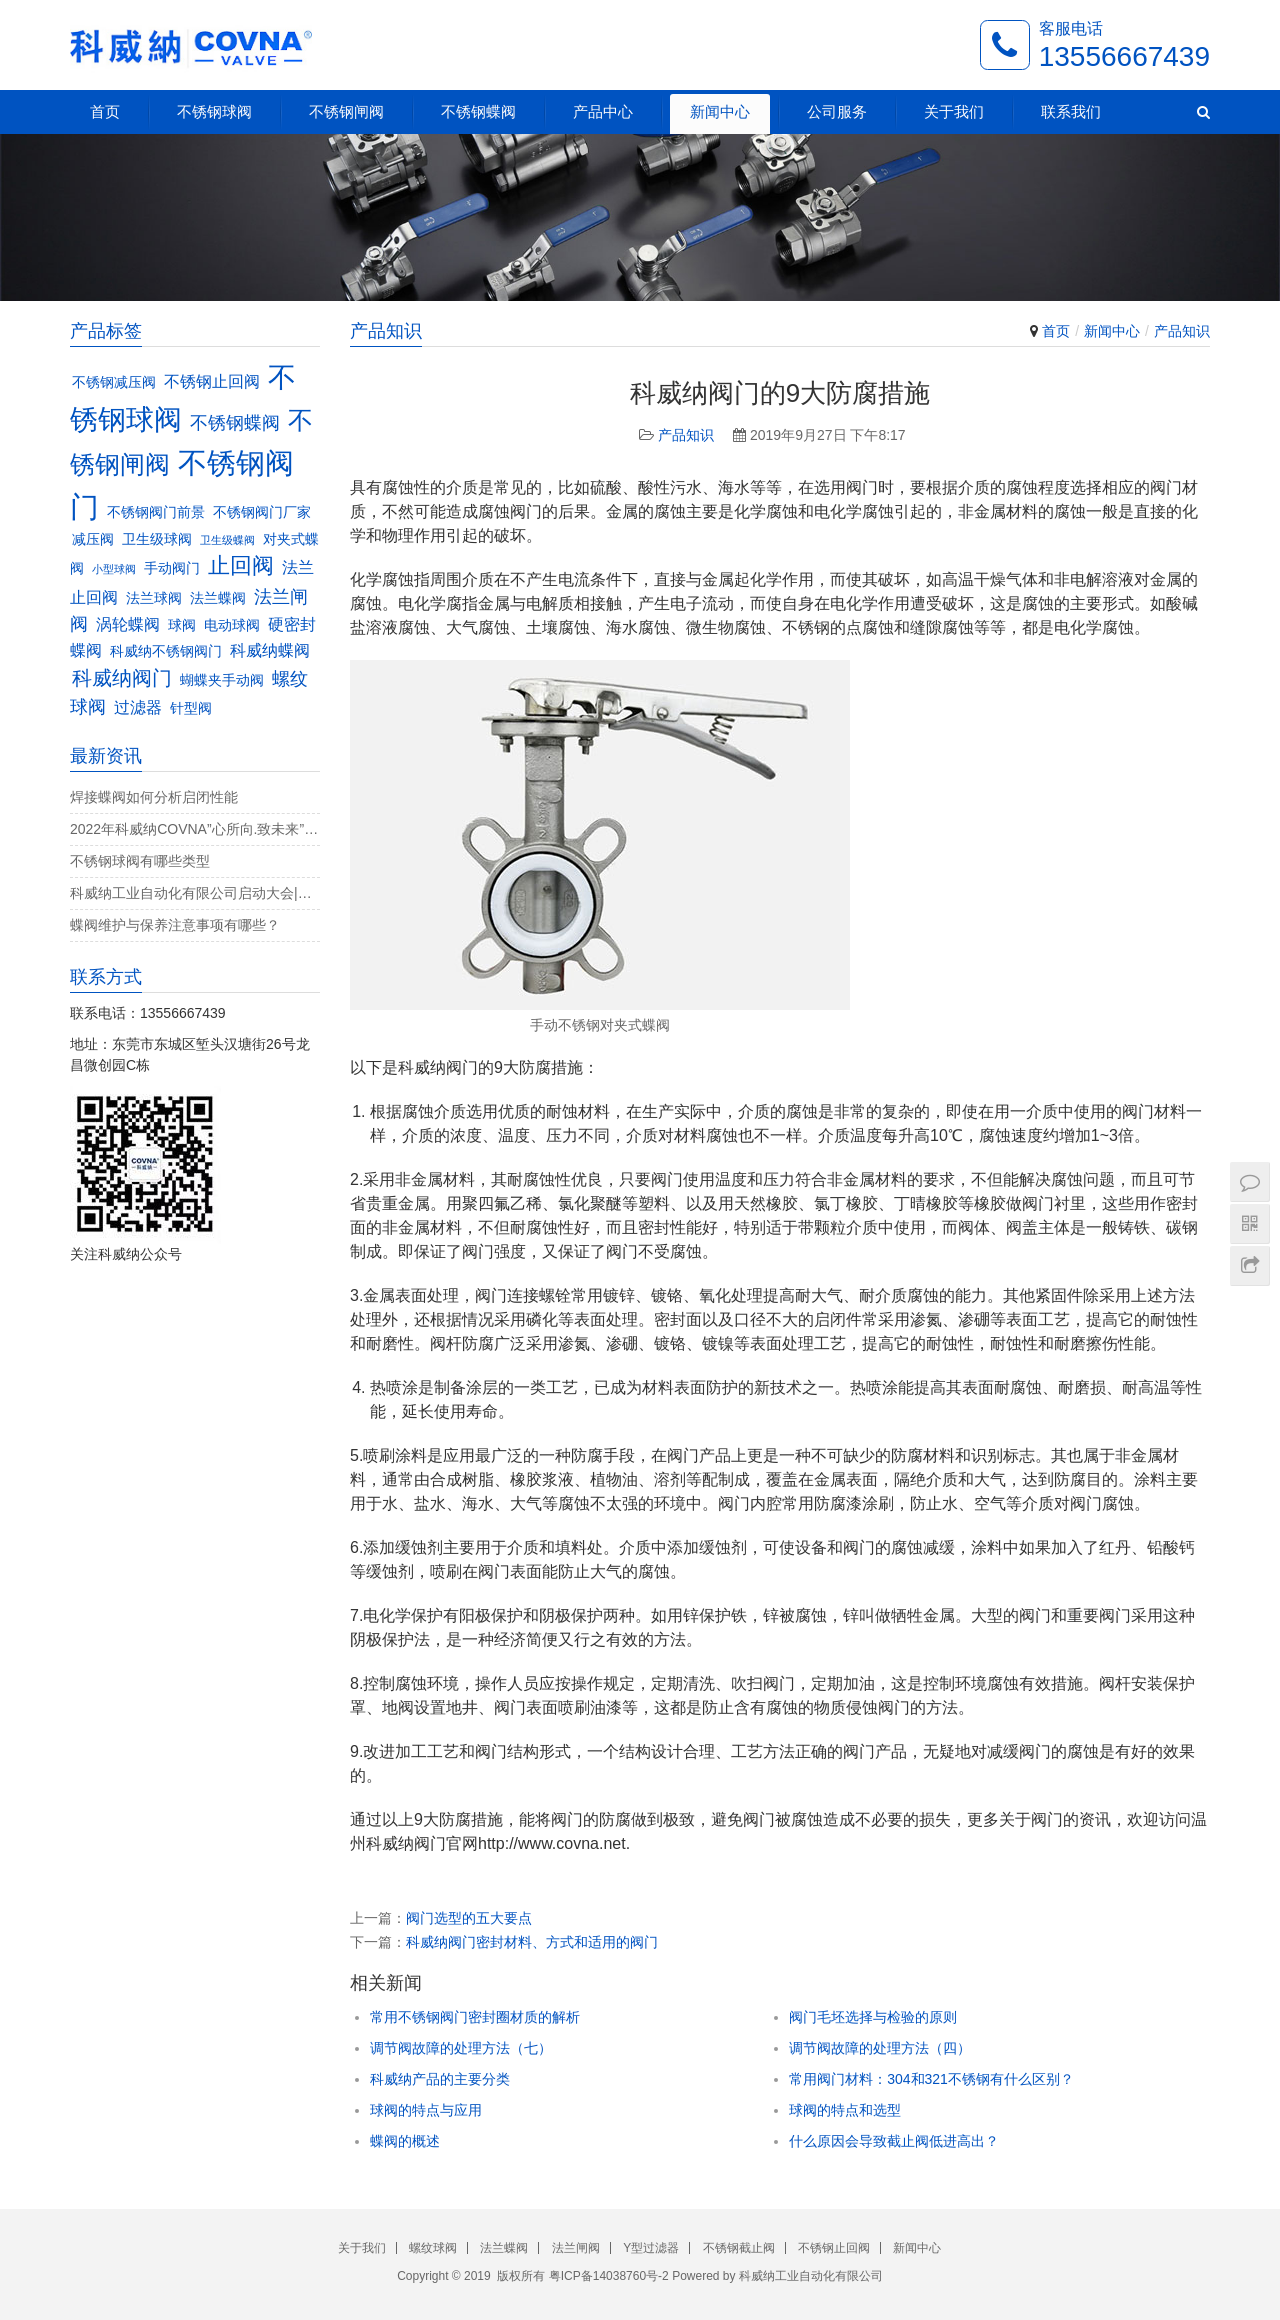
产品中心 (603, 111)
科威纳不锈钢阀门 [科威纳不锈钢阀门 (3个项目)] (166, 651)
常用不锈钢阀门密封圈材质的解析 (475, 2017)
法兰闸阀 (576, 2248)
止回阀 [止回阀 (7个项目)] (241, 565)
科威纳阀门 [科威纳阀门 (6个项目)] (122, 678)
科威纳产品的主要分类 (440, 2079)
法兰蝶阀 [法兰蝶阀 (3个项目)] (218, 598)
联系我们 (1071, 111)
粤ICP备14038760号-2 (609, 2276)
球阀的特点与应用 (426, 2110)
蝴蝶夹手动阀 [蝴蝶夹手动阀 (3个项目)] (222, 680)
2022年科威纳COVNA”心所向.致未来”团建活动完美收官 (195, 829)
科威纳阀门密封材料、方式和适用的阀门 (532, 1942)
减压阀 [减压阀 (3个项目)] (93, 539)
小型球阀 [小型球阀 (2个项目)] (114, 569)
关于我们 (954, 111)
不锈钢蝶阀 (478, 111)
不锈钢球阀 (214, 111)
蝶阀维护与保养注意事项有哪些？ (175, 925)
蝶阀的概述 (405, 2141)
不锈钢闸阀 (346, 111)
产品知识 (1182, 331)
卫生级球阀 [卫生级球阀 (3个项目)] (157, 539)
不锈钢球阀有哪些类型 (140, 861)
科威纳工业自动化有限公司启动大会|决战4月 (195, 893)
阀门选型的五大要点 (469, 1918)
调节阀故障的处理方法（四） (880, 2048)
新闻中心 (720, 111)
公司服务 (837, 111)
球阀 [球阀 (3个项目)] (182, 625)
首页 (105, 111)
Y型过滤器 (651, 2248)
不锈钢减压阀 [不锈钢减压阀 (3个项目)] (114, 382)
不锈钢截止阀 (739, 2248)
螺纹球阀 (433, 2248)
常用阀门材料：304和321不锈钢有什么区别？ (931, 2079)
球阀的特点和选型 (845, 2110)
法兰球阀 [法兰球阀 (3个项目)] (154, 598)
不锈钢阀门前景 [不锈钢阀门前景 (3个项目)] (156, 512)
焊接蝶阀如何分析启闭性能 (154, 797)
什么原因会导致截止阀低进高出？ (894, 2141)
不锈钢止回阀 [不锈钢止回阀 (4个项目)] (212, 381)
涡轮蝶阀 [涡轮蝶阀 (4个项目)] (128, 624)
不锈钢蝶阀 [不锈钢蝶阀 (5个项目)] (235, 422)
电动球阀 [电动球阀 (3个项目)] (232, 625)
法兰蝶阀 (504, 2248)
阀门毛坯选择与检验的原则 (873, 2017)
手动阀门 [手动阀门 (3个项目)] (172, 568)
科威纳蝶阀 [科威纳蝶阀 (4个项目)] (270, 650)
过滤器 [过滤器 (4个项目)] (138, 707)
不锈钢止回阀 (834, 2248)
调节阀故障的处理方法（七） (461, 2048)
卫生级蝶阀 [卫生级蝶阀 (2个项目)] (227, 540)
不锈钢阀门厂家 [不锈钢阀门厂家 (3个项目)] (262, 512)
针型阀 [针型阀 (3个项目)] (191, 708)
